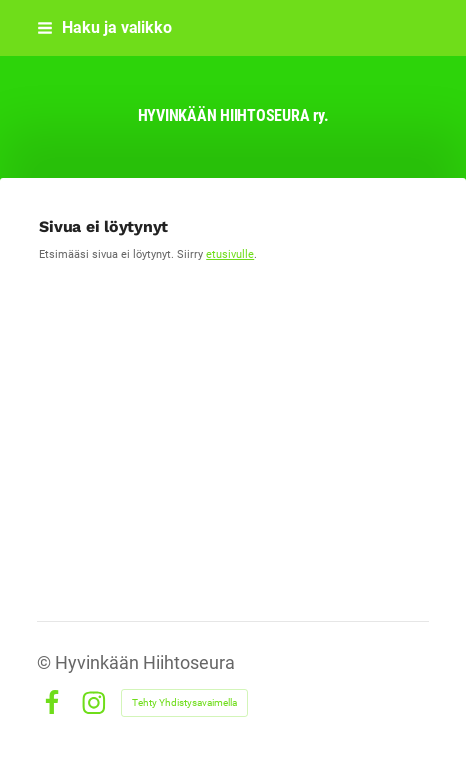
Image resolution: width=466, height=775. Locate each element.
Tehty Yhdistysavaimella (184, 702)
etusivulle (230, 254)
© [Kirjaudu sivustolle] (46, 662)
